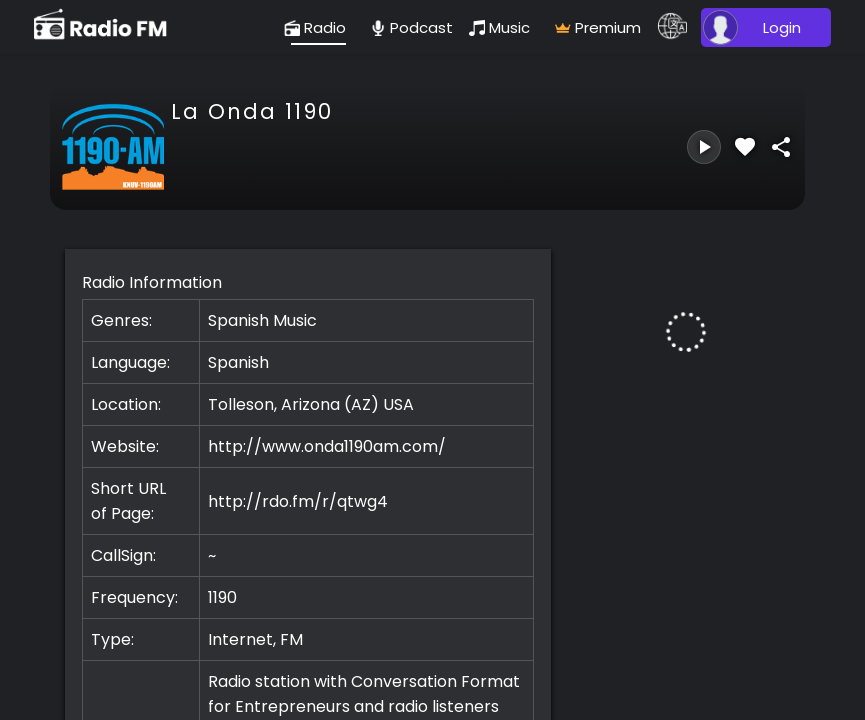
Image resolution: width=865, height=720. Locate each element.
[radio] (319, 27)
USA (398, 404)
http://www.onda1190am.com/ (327, 446)
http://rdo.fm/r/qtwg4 (298, 501)
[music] (504, 27)
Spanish (238, 362)
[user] (763, 27)
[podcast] (411, 27)
